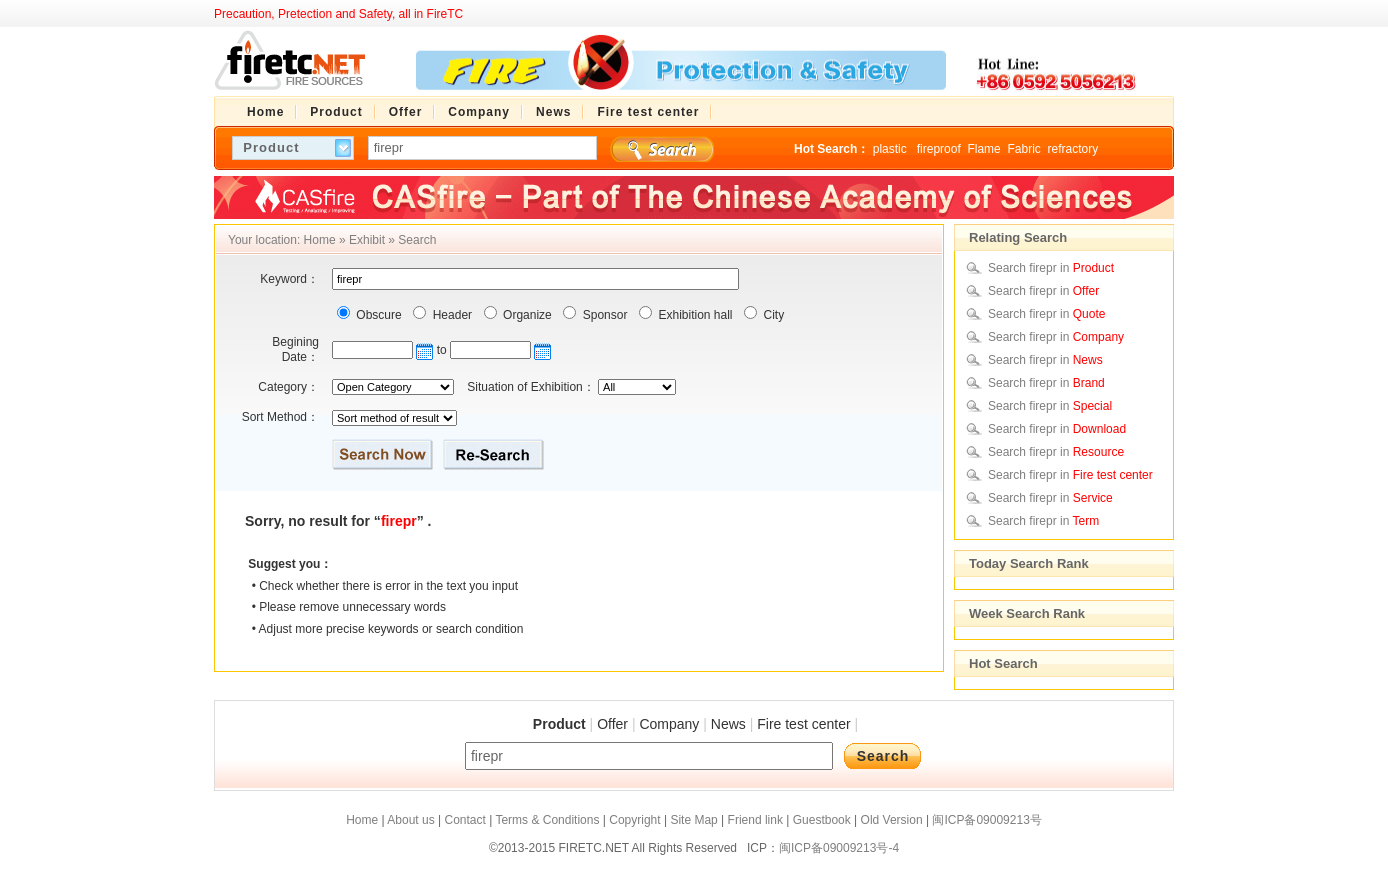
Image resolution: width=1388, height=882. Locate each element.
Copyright (634, 820)
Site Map (693, 820)
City (772, 315)
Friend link (755, 820)
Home (320, 240)
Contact (464, 820)
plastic (891, 149)
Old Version (892, 820)
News (728, 724)
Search (417, 240)
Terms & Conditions (547, 820)
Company (669, 724)
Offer (612, 724)
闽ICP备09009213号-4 (839, 848)
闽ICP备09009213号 (986, 820)
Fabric (1023, 149)
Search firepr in (1051, 268)
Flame (983, 149)
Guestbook (822, 820)
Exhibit (367, 240)
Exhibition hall (693, 315)
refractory (1072, 149)
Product (559, 724)
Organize (526, 315)
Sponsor (603, 315)
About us (410, 820)
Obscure (377, 315)
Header (450, 315)
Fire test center (803, 724)
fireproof (939, 149)
